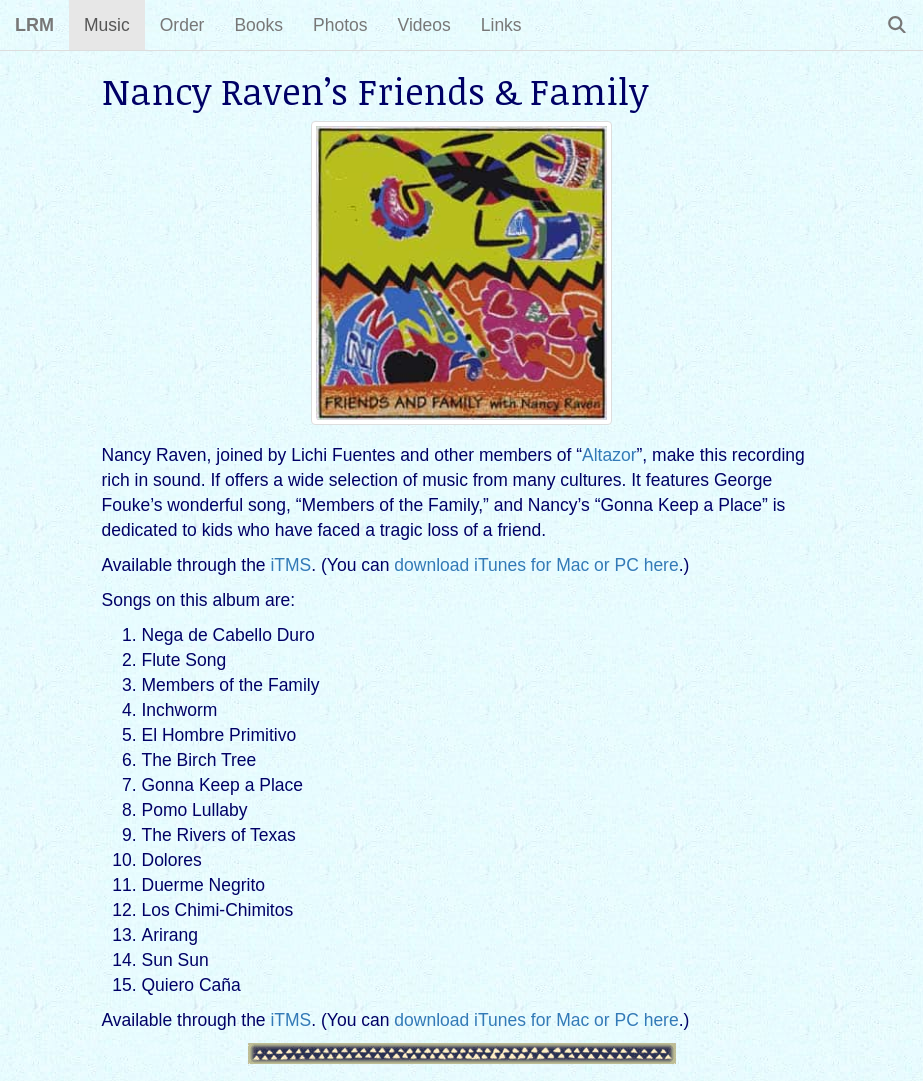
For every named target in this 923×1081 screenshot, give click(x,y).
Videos (424, 25)
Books (258, 25)
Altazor (609, 455)
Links (501, 25)
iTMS (290, 565)
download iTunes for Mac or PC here (536, 565)
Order (182, 25)
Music (107, 25)
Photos (340, 25)
